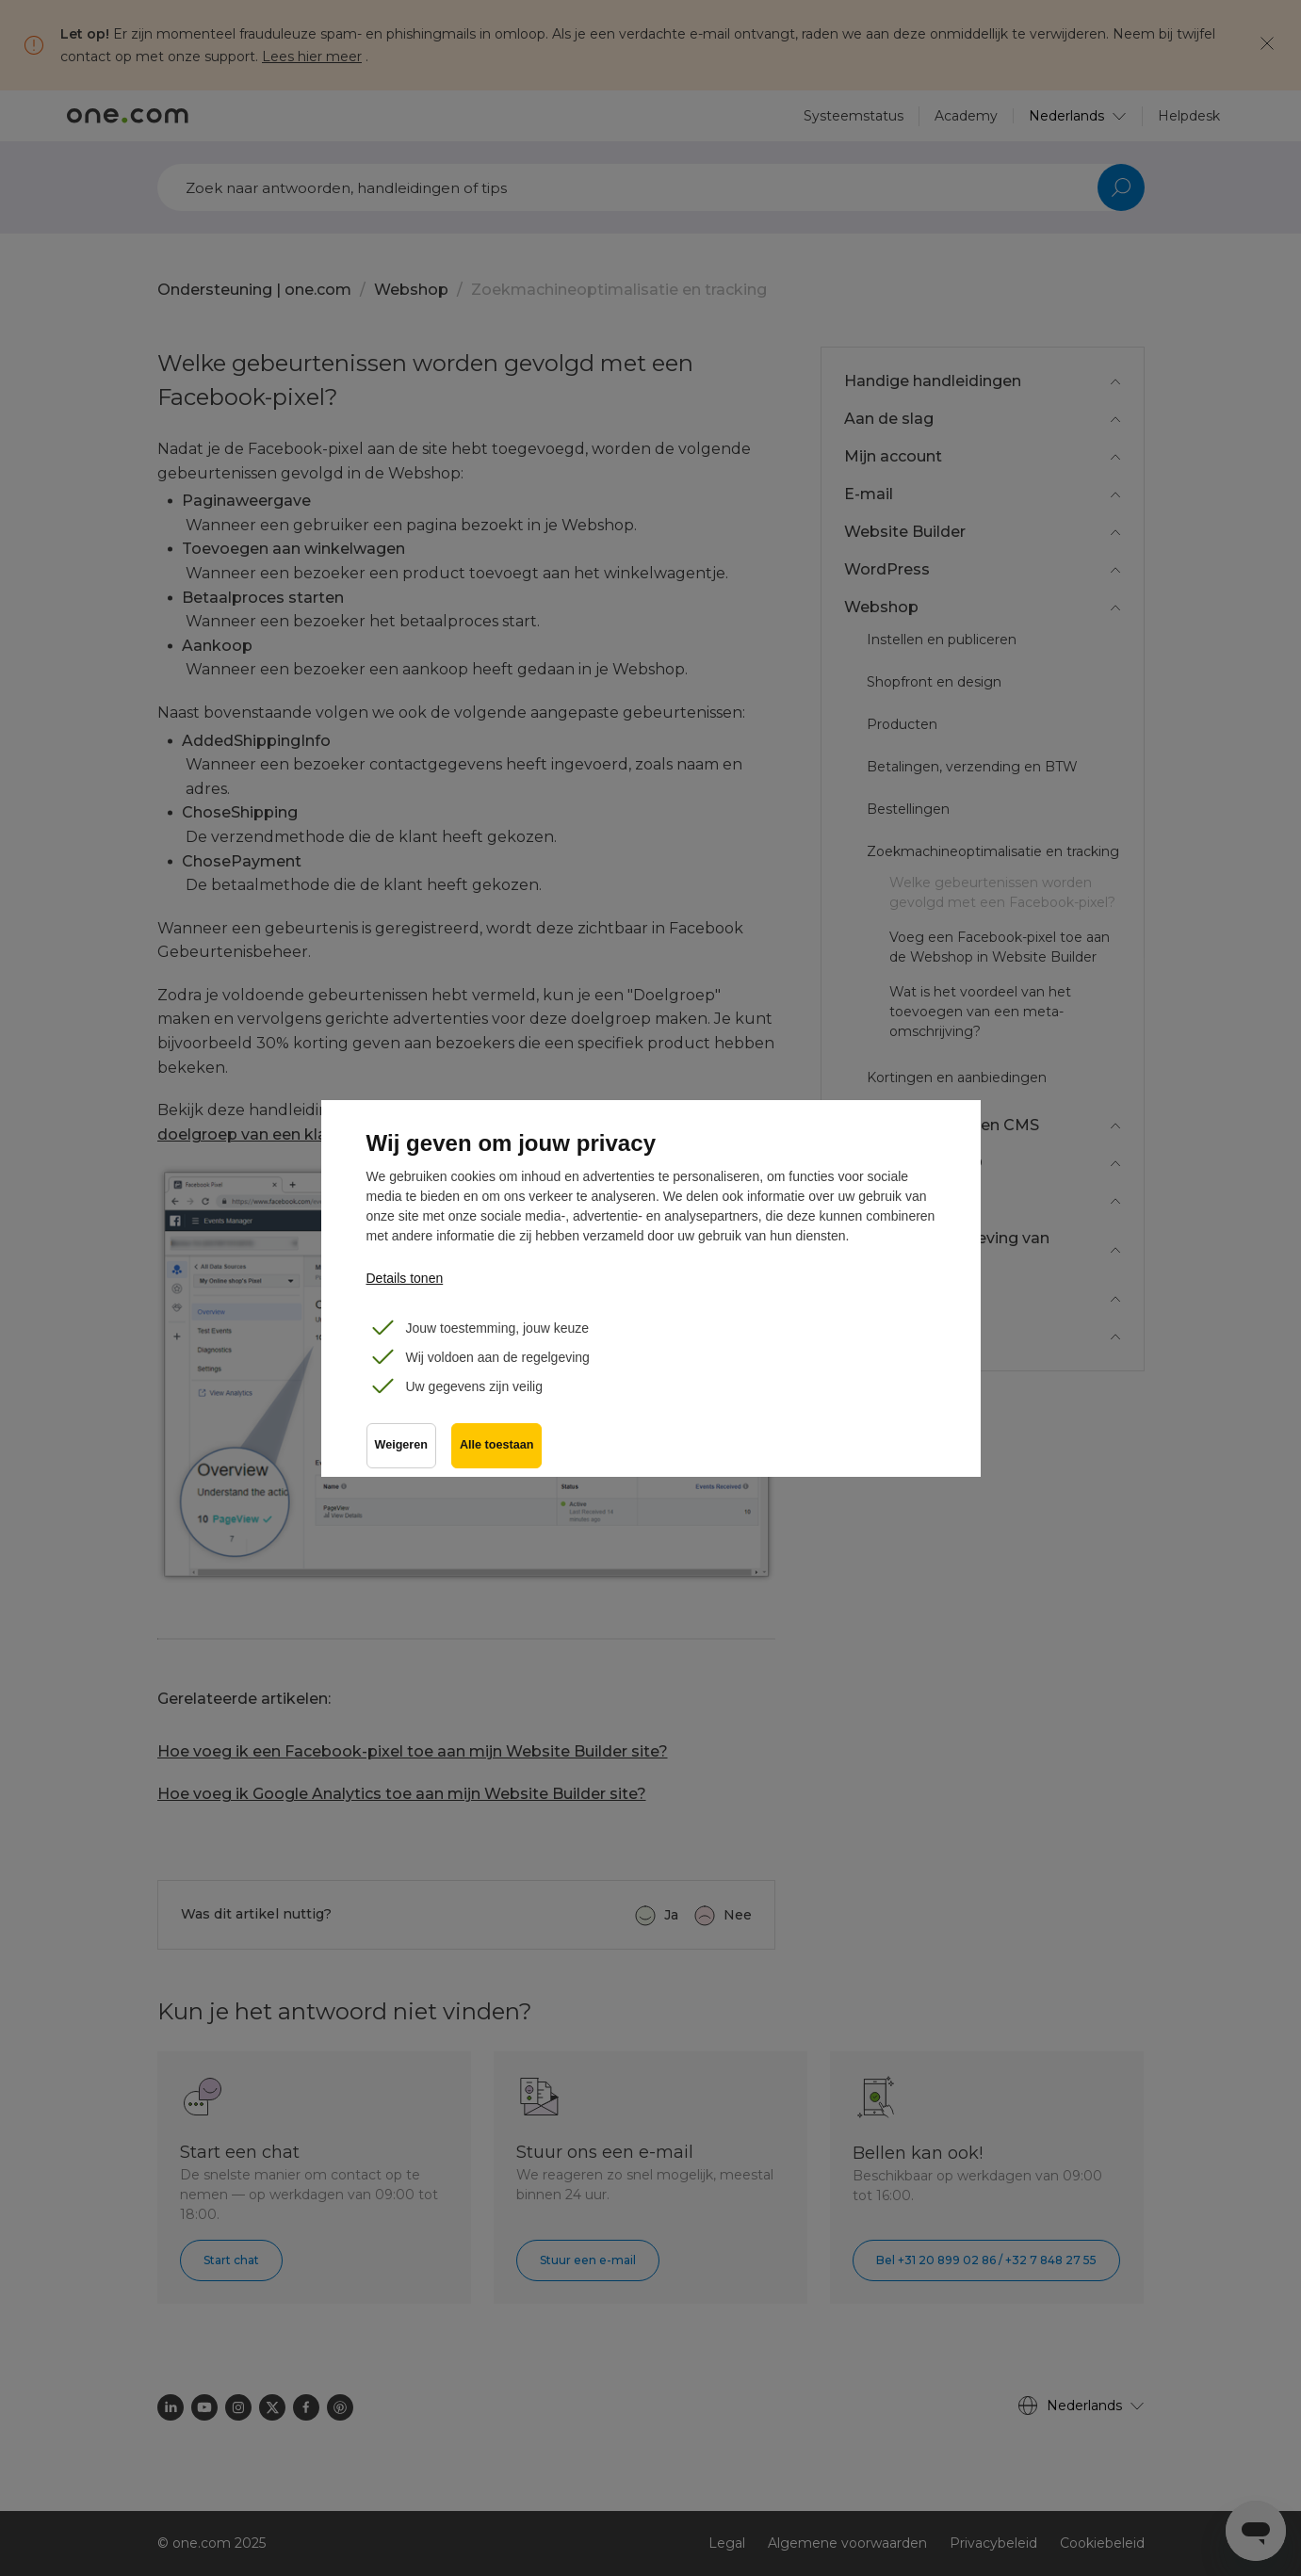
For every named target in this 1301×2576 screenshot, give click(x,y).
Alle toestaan (496, 1444)
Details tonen (405, 1278)
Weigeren (401, 1444)
